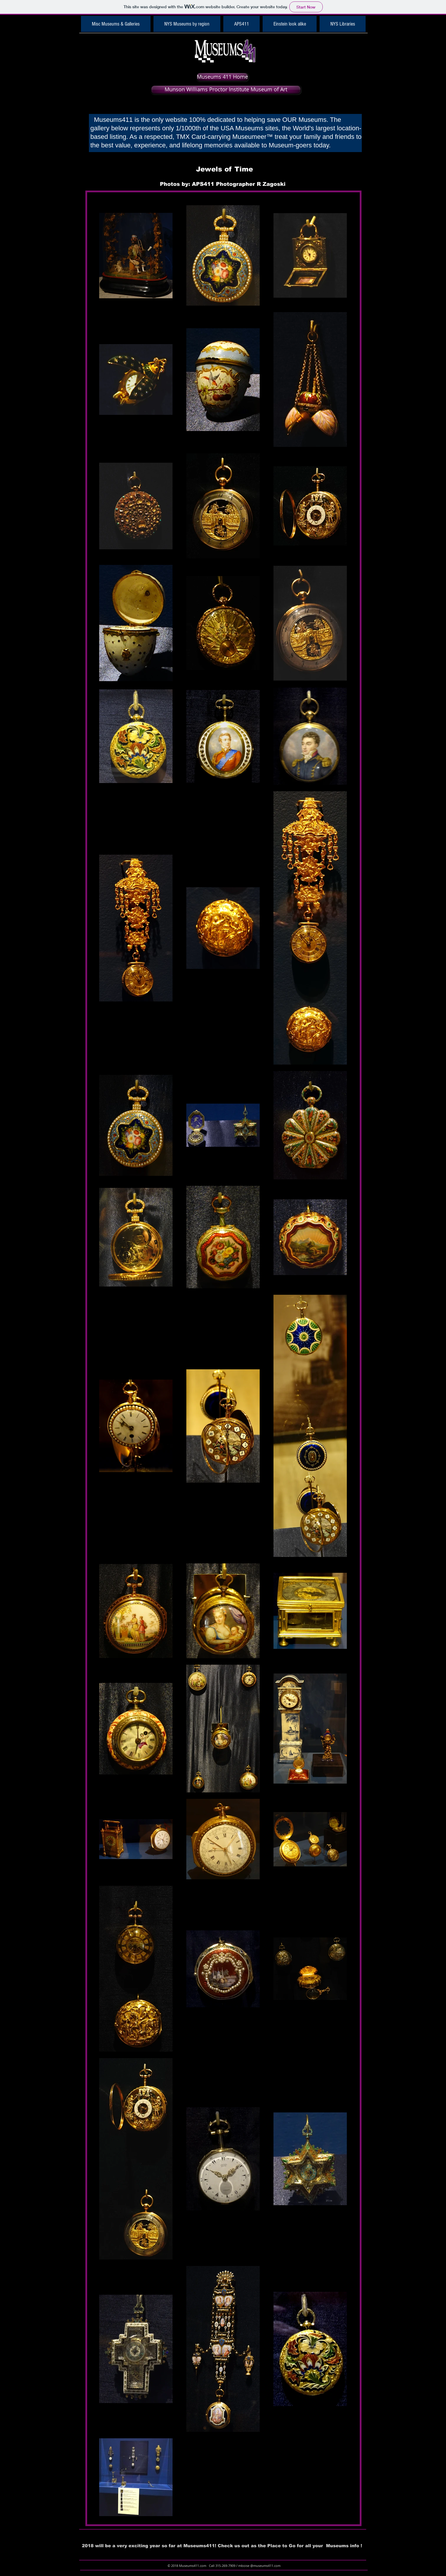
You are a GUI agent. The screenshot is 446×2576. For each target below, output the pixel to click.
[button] (116, 24)
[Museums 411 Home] (222, 77)
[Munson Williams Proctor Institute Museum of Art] (226, 89)
